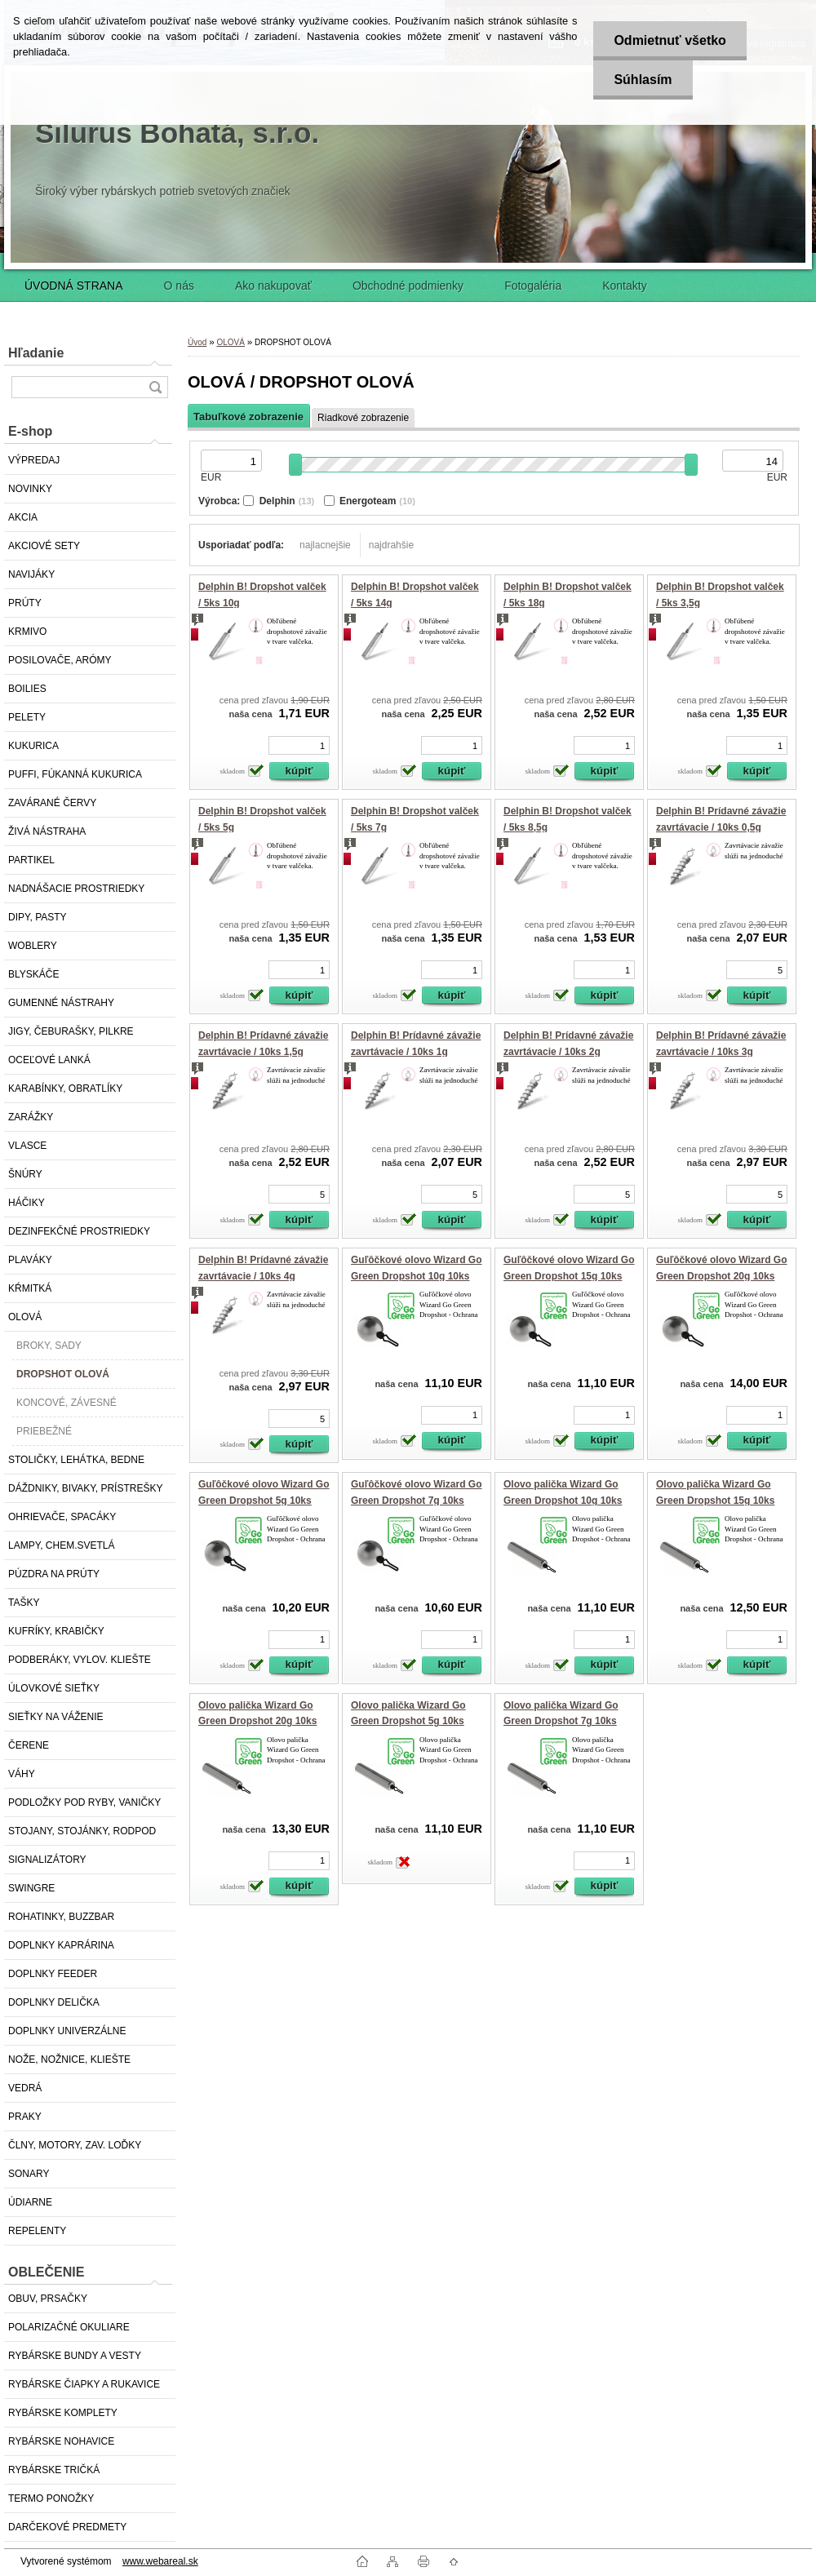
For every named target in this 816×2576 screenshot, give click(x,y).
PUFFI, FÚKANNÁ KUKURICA (75, 774)
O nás (179, 285)
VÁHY (21, 1774)
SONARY (28, 2173)
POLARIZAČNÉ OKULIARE (69, 2327)
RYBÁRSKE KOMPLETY (63, 2413)
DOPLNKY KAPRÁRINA (61, 1945)
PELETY (27, 717)
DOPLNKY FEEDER (52, 1974)
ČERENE (28, 1745)
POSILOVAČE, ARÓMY (59, 660)
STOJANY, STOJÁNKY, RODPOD (82, 1831)
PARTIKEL (31, 860)
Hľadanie (36, 353)
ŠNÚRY (25, 1174)
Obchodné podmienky (408, 285)
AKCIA (23, 517)
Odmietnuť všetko (669, 40)
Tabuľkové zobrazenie (248, 416)
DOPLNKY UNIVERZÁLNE (67, 2031)
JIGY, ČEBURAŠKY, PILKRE (71, 1031)
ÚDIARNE (30, 2202)
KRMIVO (27, 631)
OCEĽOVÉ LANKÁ (49, 1060)
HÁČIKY (26, 1202)
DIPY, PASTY (37, 917)
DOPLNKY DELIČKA (54, 2002)
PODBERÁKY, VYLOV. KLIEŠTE (79, 1659)
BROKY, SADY (49, 1345)
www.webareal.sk (160, 2561)
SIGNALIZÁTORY (47, 1859)
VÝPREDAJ (34, 460)
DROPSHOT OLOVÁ (62, 1374)
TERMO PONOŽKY (51, 2498)
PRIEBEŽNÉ (44, 1431)
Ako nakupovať (273, 285)
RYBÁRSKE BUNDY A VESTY (74, 2355)
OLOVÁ (25, 1317)
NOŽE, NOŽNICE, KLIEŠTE (69, 2059)
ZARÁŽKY (30, 1117)
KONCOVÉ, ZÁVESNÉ (66, 1402)
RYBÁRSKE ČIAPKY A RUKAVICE (84, 2384)
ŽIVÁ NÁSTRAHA (47, 831)
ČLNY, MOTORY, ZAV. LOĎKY (74, 2145)
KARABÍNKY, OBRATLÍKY (65, 1088)
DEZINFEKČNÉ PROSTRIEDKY (79, 1231)
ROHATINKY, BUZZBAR (61, 1916)
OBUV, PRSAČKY (47, 2298)
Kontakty (624, 285)
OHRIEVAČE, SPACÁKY (62, 1517)
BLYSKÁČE (33, 974)
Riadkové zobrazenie (363, 417)
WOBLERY (32, 945)
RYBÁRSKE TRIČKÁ (54, 2470)
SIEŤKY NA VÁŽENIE (55, 1717)
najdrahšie (391, 545)
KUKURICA (33, 746)
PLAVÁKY (30, 1260)
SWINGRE (31, 1888)
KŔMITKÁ (29, 1288)
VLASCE (27, 1145)
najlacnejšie (325, 545)
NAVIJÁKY (31, 574)
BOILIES (27, 688)
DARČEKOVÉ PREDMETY (67, 2527)
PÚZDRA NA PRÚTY (54, 1574)
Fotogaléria (532, 285)
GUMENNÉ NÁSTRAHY (61, 1003)
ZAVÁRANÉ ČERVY (52, 803)
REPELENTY (37, 2231)
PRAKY (25, 2116)
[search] (155, 387)
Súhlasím (643, 79)
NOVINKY (30, 488)
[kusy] (299, 745)
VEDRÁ (25, 2088)
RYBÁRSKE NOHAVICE (61, 2441)
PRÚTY (25, 603)
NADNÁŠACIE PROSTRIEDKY (76, 888)
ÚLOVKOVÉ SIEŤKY (54, 1688)
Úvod (197, 342)
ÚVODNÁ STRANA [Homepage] (73, 285)
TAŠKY (23, 1602)
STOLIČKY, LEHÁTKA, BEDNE (76, 1459)
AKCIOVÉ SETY (44, 546)
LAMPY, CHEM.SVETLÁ (61, 1545)
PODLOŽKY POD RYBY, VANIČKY (84, 1802)
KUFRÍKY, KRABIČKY (56, 1631)
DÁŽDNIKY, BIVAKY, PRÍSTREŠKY (85, 1488)
